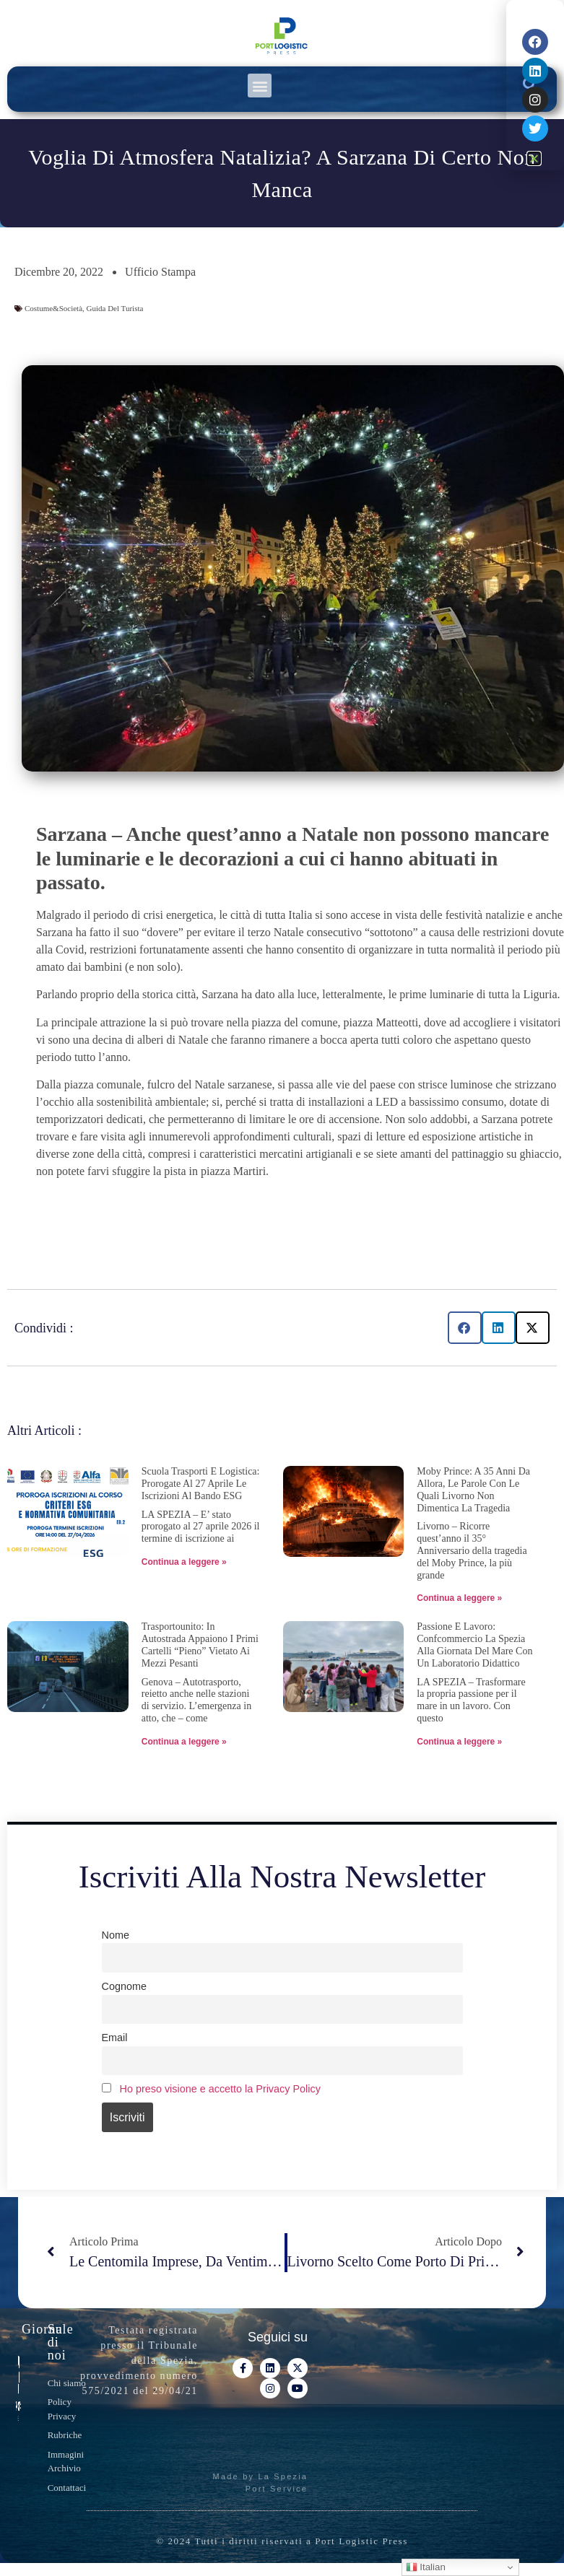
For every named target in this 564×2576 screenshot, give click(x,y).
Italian (426, 2567)
